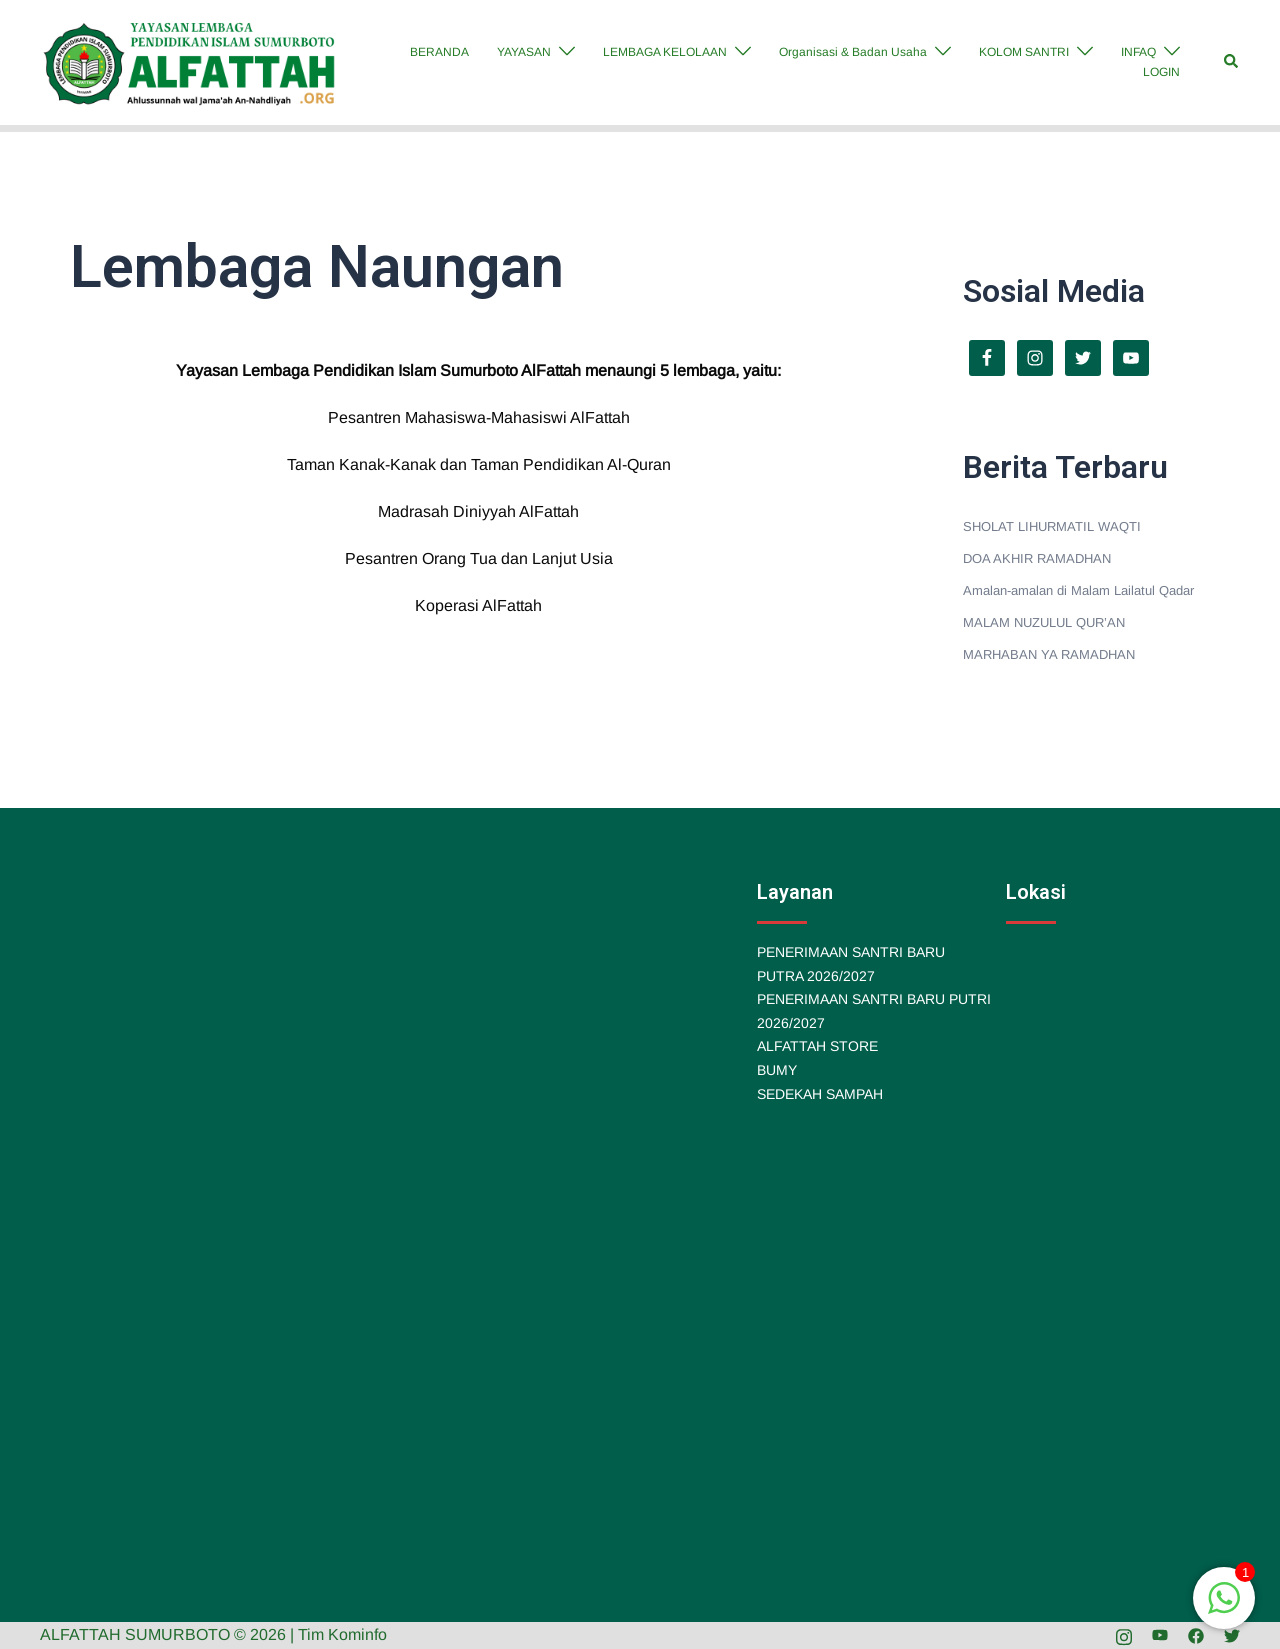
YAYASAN (524, 52)
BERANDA (439, 52)
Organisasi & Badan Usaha (853, 52)
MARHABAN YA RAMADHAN (1049, 654)
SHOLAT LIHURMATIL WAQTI (1052, 526)
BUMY (777, 1070)
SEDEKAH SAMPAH (820, 1094)
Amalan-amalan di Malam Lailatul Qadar (1078, 590)
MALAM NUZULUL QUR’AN (1044, 622)
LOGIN (1161, 72)
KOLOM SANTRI (1024, 52)
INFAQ (1138, 52)
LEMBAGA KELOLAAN (665, 52)
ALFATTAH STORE (817, 1046)
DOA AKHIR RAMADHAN (1037, 558)
